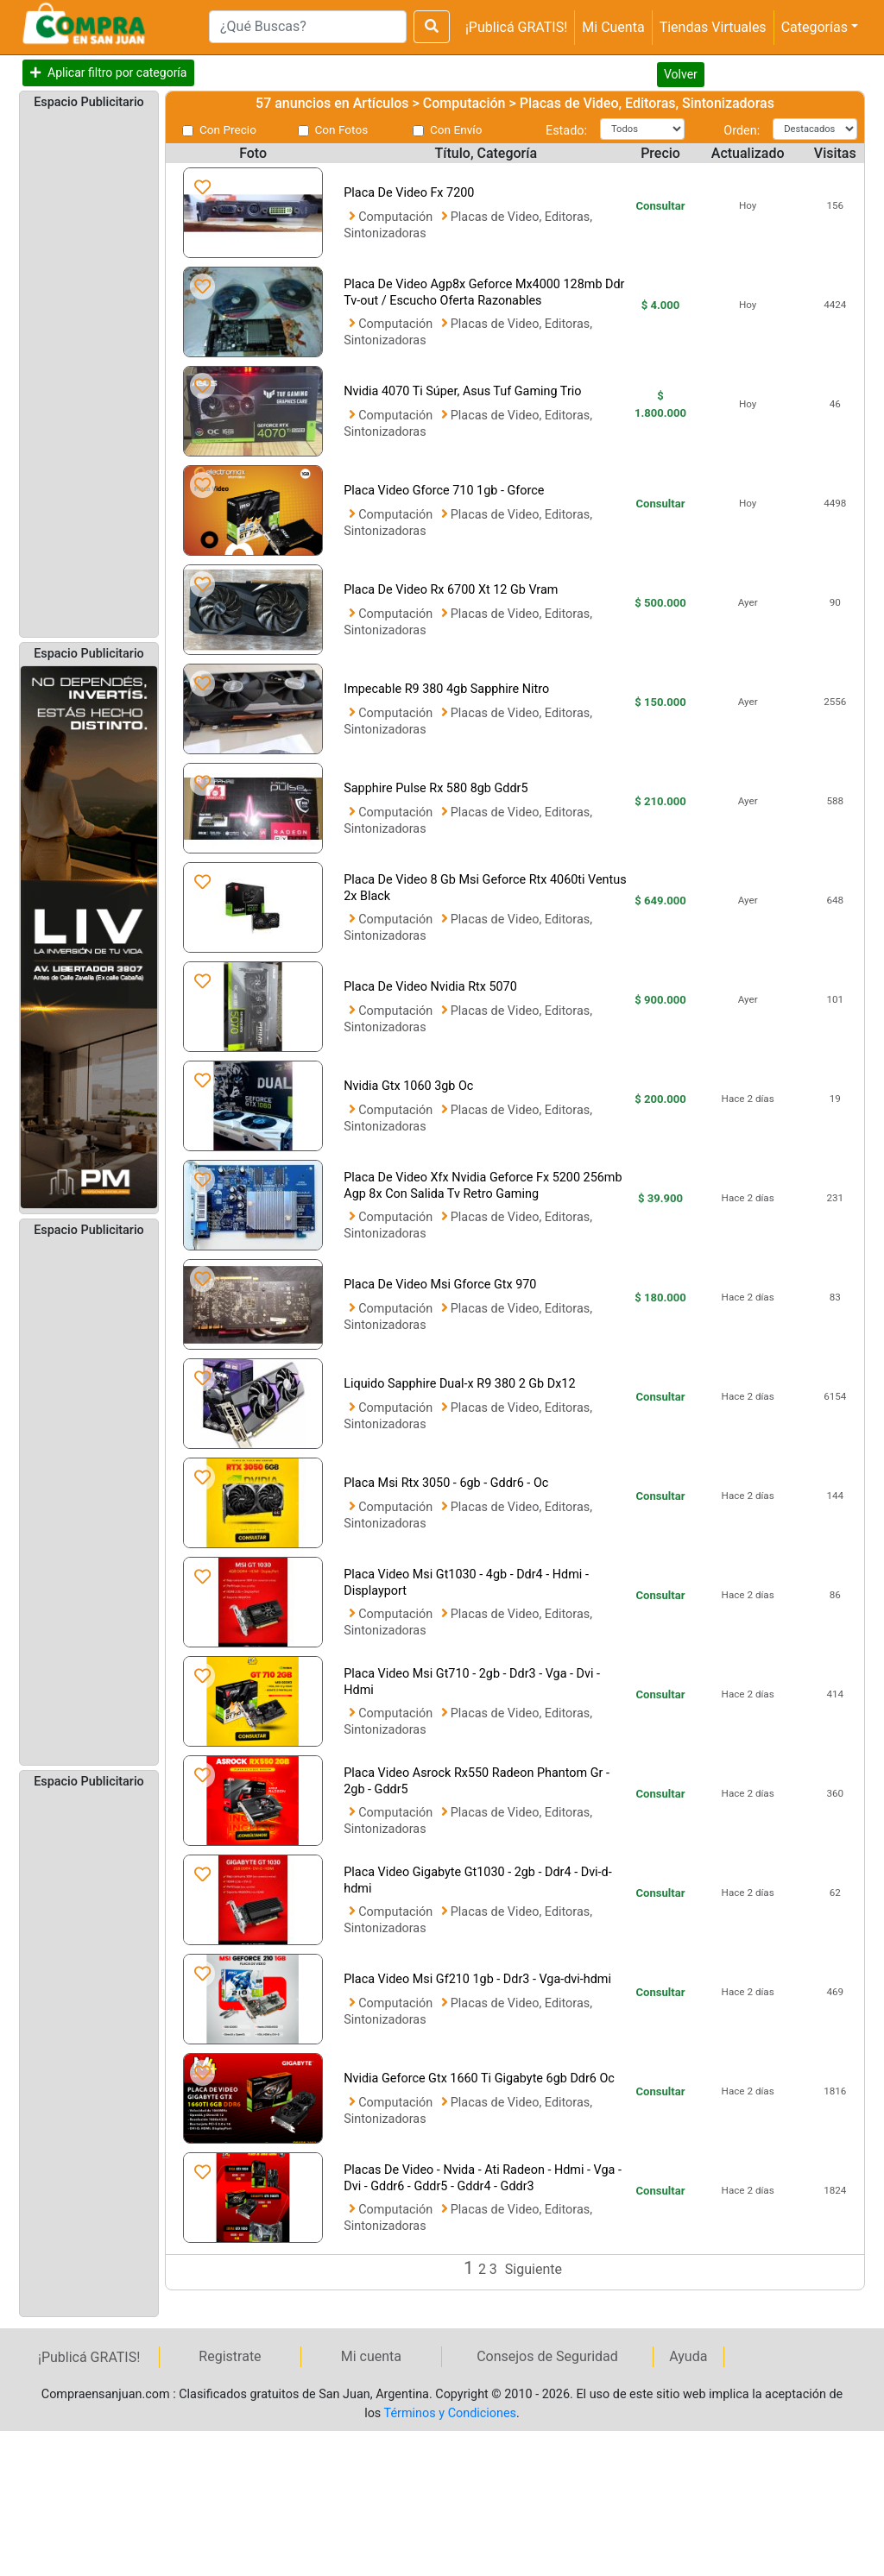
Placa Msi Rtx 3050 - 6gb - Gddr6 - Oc (446, 1483)
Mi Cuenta (613, 27)
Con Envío (456, 129)
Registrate (230, 2356)
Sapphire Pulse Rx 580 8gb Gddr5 (435, 788)
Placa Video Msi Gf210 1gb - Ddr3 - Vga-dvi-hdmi (477, 1979)
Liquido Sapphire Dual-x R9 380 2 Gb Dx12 (459, 1383)
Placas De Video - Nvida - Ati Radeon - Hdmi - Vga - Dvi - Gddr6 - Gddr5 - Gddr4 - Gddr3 (483, 2178)
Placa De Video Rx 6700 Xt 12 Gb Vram (451, 590)
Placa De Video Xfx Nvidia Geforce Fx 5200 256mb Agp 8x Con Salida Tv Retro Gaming (483, 1185)
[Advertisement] (89, 372)
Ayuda (688, 2356)
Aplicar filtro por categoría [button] (116, 72)
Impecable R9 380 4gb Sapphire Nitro (446, 689)
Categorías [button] (814, 27)
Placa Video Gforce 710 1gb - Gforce (444, 490)
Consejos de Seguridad (547, 2356)
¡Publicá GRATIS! (516, 27)
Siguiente (533, 2269)
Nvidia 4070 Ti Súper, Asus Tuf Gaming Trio (462, 391)
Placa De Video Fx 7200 (409, 193)
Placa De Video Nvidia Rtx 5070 (430, 986)
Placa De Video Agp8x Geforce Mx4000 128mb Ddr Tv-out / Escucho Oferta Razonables (484, 292)
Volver (681, 74)
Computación (397, 217)
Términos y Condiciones (450, 2413)
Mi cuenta (371, 2356)
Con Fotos (342, 129)
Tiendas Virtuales (713, 27)
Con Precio (227, 129)
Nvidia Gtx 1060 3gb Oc (408, 1086)
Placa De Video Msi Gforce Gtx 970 (440, 1284)
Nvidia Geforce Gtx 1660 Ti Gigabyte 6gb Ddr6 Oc (479, 2078)
